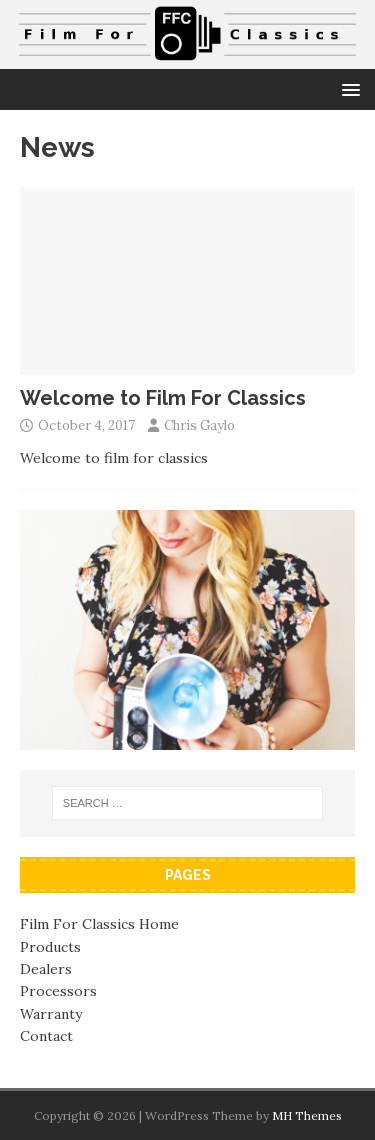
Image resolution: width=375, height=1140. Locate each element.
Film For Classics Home (99, 924)
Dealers (46, 969)
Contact (46, 1036)
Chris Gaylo (199, 425)
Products (50, 947)
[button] (347, 88)
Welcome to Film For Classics (163, 398)
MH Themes (307, 1115)
